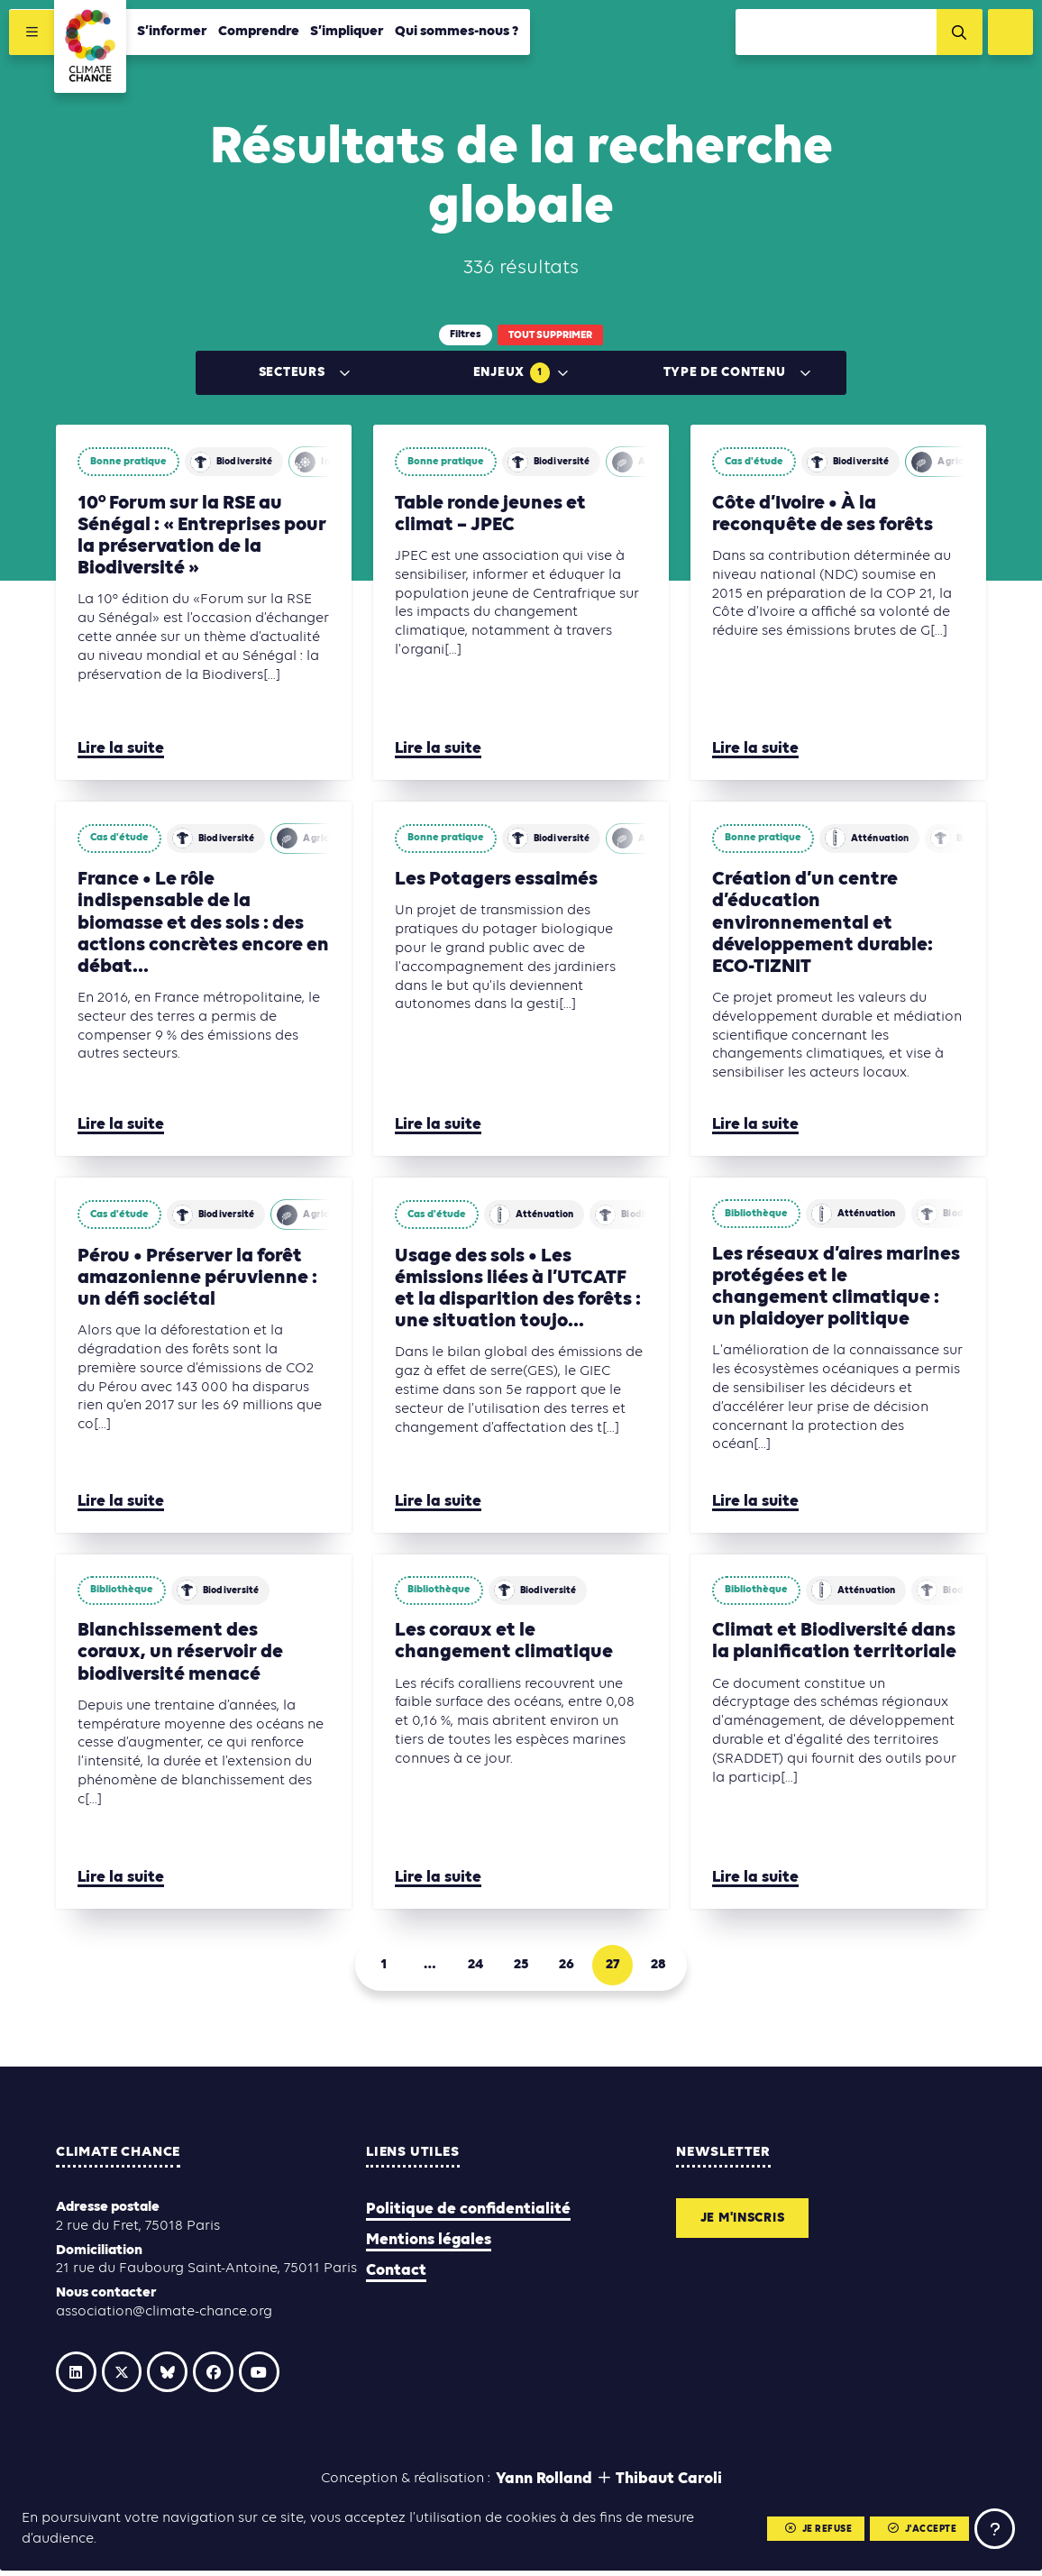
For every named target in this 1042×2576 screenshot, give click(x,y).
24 (471, 1967)
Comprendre (260, 33)
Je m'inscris (749, 2224)
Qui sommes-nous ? (459, 33)
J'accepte (915, 2527)
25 (521, 1967)
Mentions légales (428, 2244)
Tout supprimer (550, 335)
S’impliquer (349, 33)
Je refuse (807, 2527)
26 (572, 1967)
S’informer (174, 33)
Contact (396, 2276)
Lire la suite (121, 748)
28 (672, 1967)
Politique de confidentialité (468, 2214)
